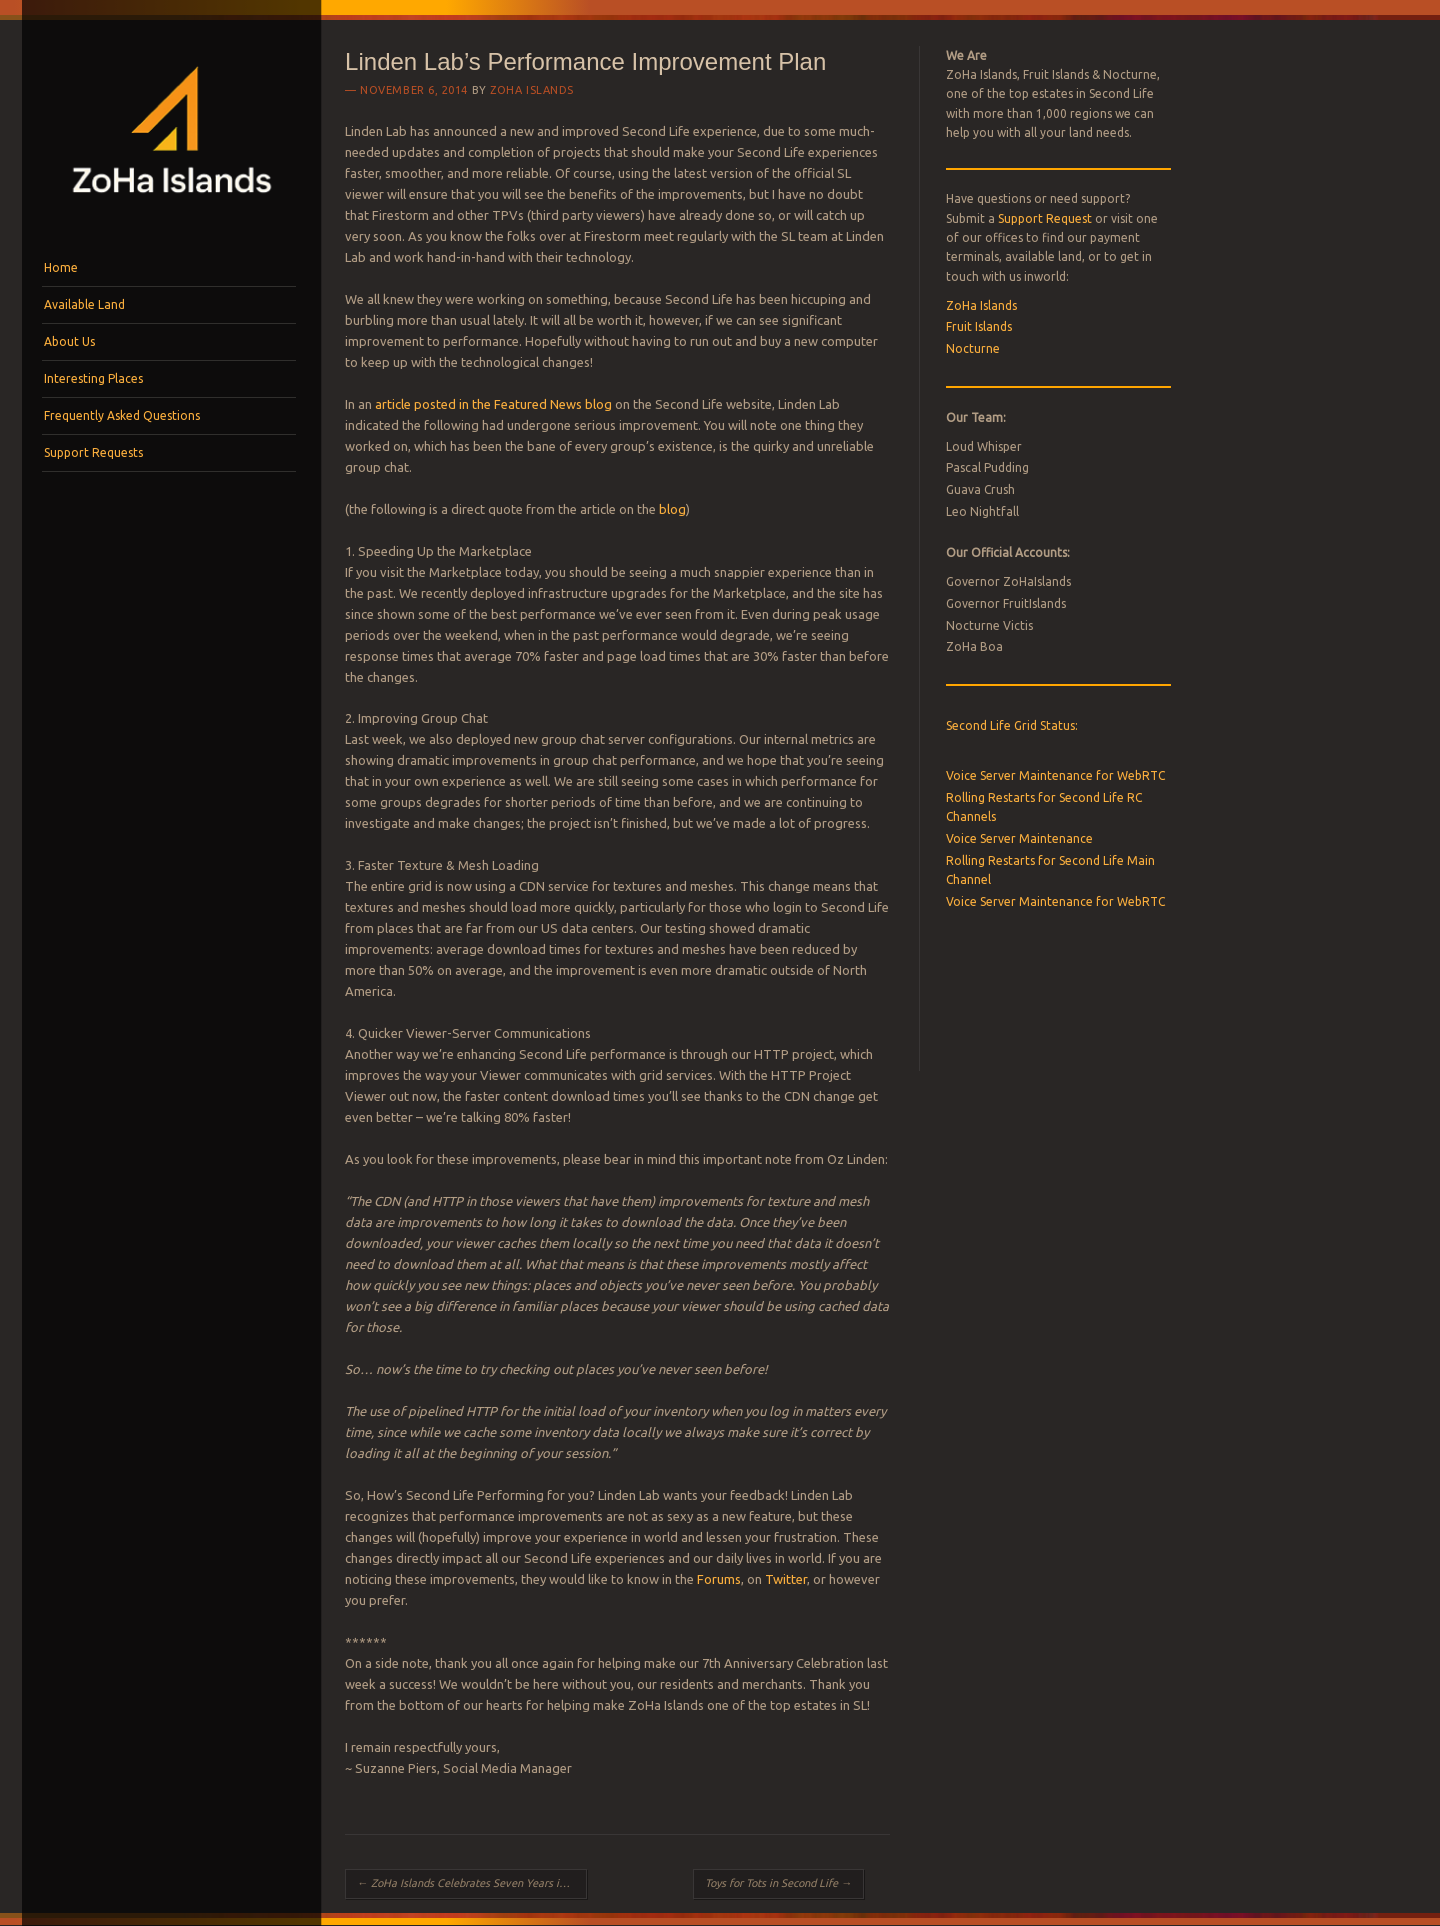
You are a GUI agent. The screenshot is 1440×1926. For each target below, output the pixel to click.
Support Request (1045, 218)
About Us (69, 341)
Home (61, 267)
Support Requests (93, 452)
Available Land (84, 304)
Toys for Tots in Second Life (778, 1883)
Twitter (786, 1579)
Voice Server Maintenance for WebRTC (1055, 775)
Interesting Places (93, 378)
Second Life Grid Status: (1012, 725)
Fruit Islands (979, 326)
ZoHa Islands (532, 90)
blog (672, 509)
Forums (719, 1579)
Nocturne (973, 348)
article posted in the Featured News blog (493, 404)
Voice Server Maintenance (1019, 838)
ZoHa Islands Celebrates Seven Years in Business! (472, 1883)
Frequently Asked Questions (122, 415)
